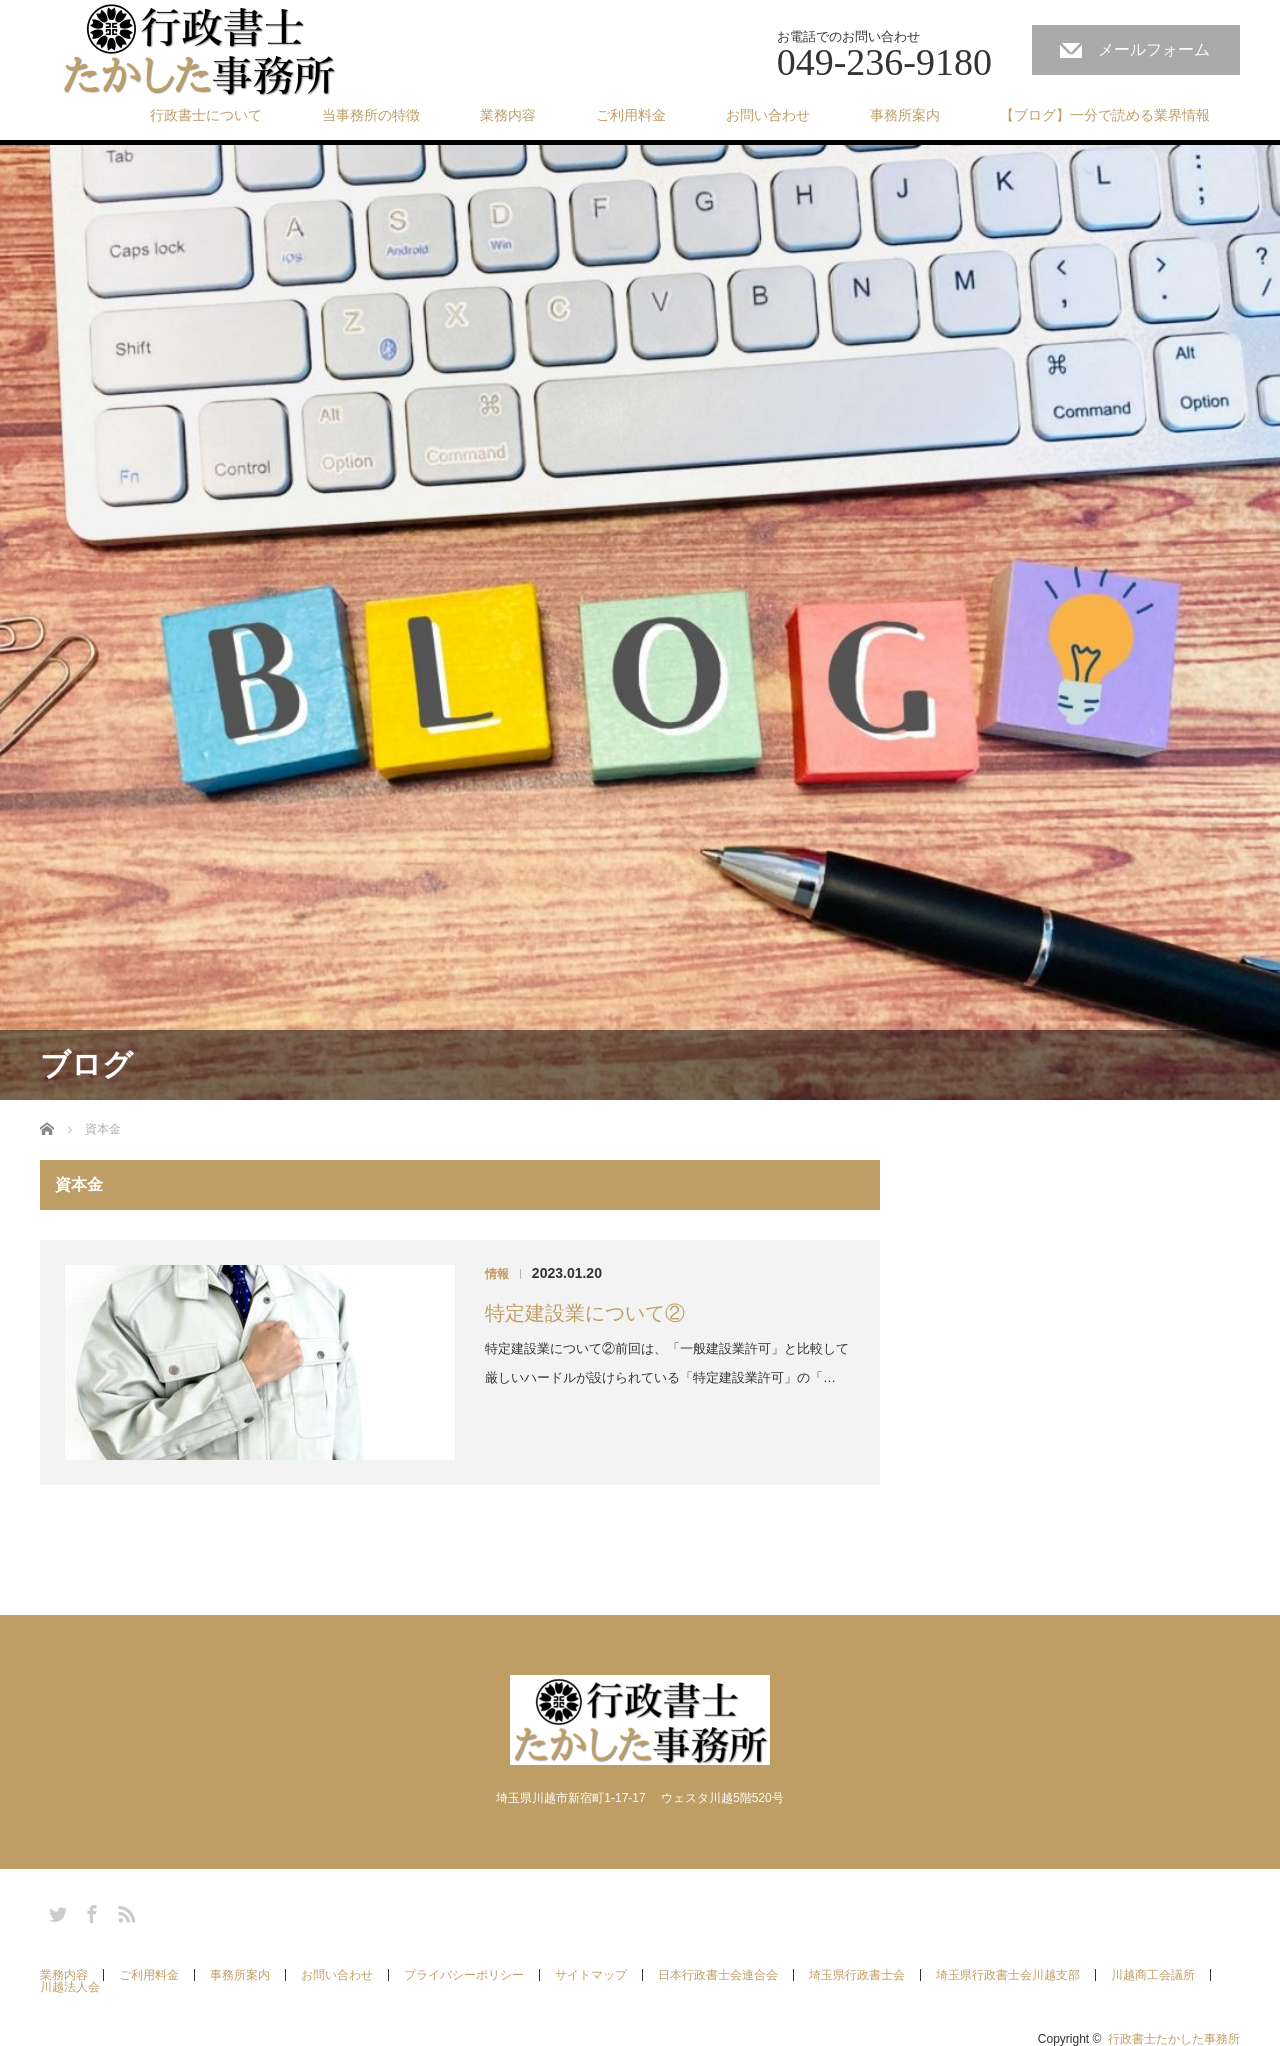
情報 (497, 1274)
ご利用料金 (631, 115)
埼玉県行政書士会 (857, 1975)
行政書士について (206, 115)
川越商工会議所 (1153, 1975)
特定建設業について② (585, 1313)
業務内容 (508, 115)
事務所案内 (905, 115)
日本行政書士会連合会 (718, 1975)
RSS (124, 1911)
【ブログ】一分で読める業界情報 (1105, 115)
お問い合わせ (768, 115)
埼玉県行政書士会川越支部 (1008, 1975)
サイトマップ (591, 1975)
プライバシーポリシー (464, 1975)
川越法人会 (70, 1987)
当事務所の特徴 (371, 115)
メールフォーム (1154, 49)
